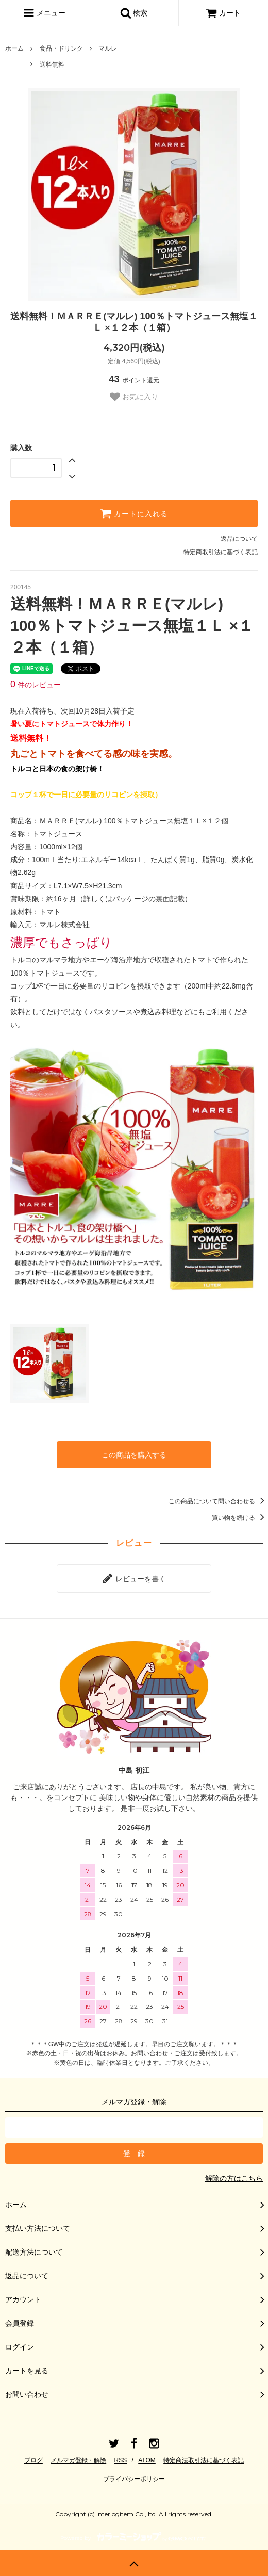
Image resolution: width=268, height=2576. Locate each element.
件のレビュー (35, 685)
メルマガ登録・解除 (78, 2460)
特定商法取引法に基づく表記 (203, 2460)
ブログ (33, 2460)
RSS (120, 2460)
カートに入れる (134, 513)
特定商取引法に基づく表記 (220, 552)
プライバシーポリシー (134, 2479)
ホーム (14, 48)
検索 (134, 13)
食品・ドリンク (61, 48)
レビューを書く (134, 1578)
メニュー (44, 13)
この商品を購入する (134, 1455)
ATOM (147, 2460)
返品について (239, 538)
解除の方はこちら (234, 2178)
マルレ (107, 48)
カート (223, 13)
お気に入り (134, 397)
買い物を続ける (240, 1517)
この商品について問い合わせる (218, 1501)
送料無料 (52, 64)
